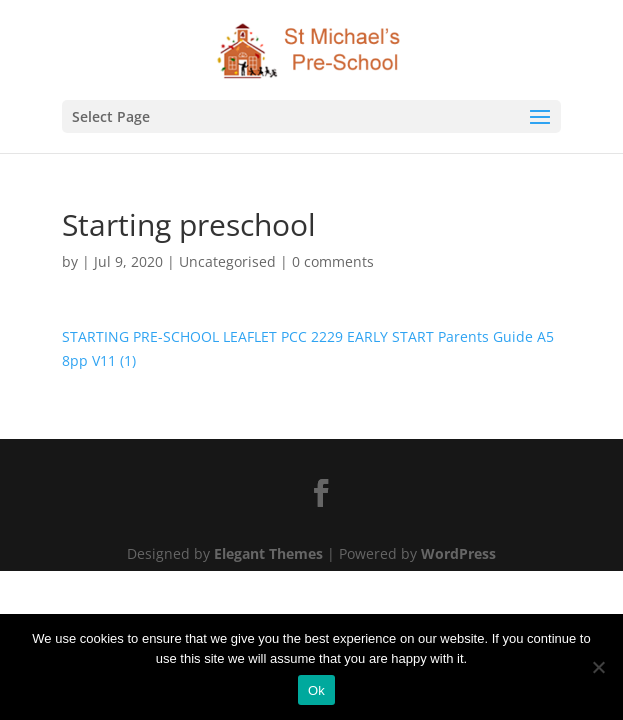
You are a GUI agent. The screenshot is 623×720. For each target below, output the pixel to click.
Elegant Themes (268, 553)
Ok (316, 690)
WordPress (458, 553)
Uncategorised (227, 261)
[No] (598, 667)
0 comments (333, 261)
